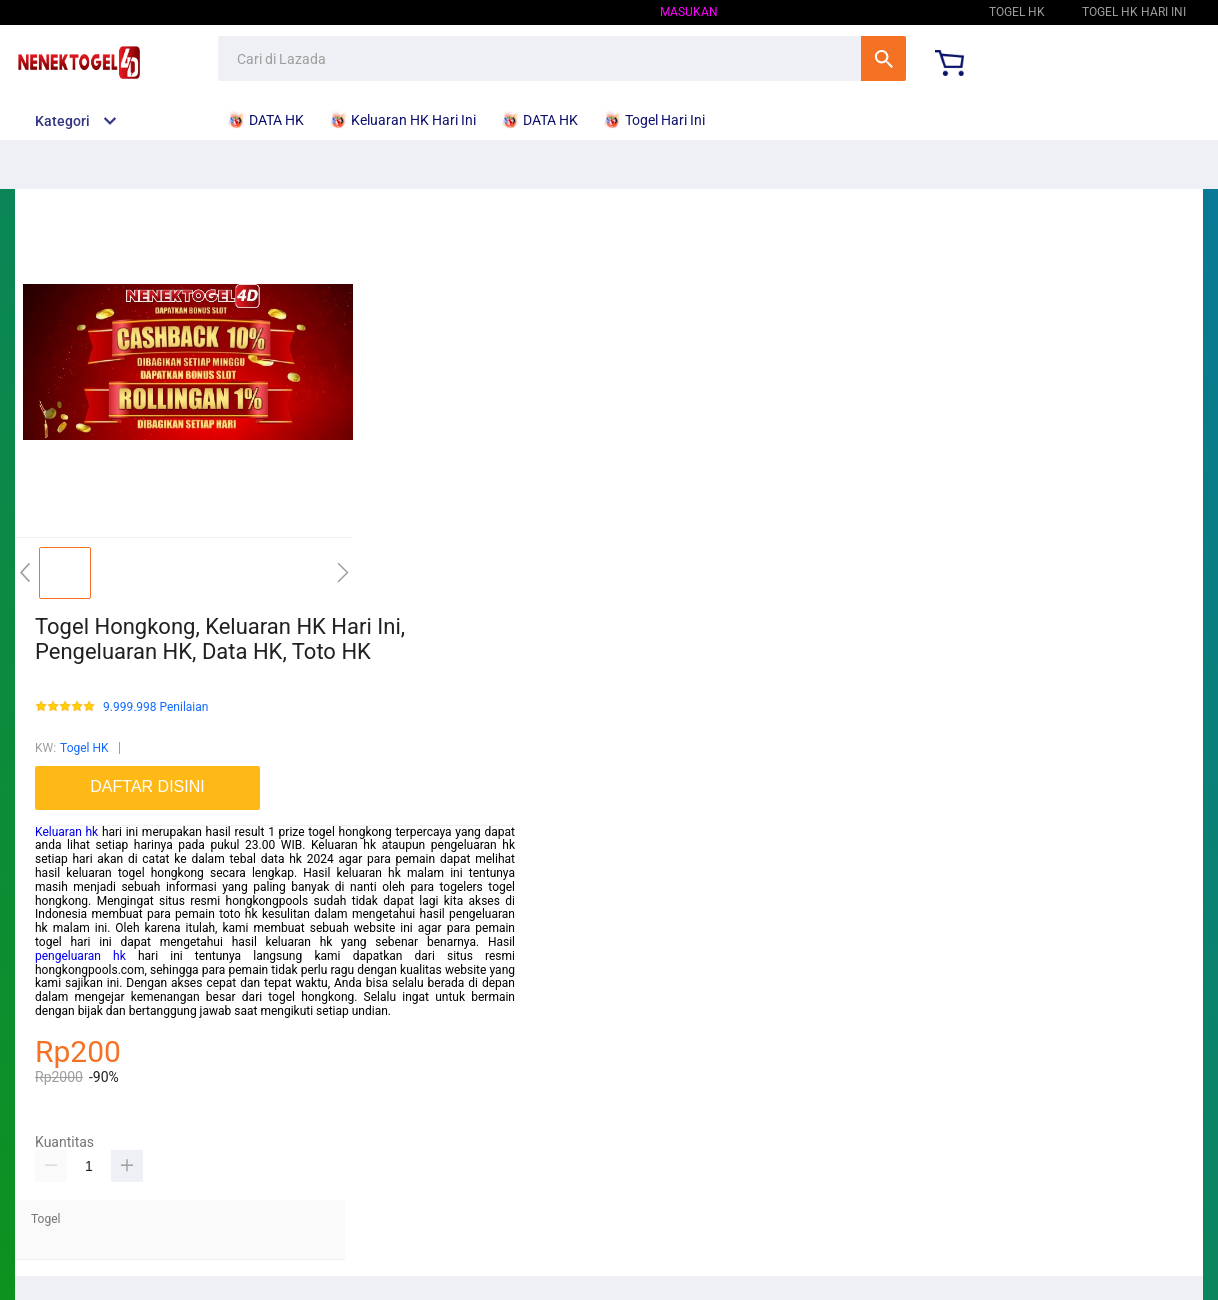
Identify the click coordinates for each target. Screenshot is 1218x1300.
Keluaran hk (66, 832)
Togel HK (924, 12)
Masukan (689, 12)
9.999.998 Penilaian (155, 707)
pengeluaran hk (80, 956)
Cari (883, 58)
